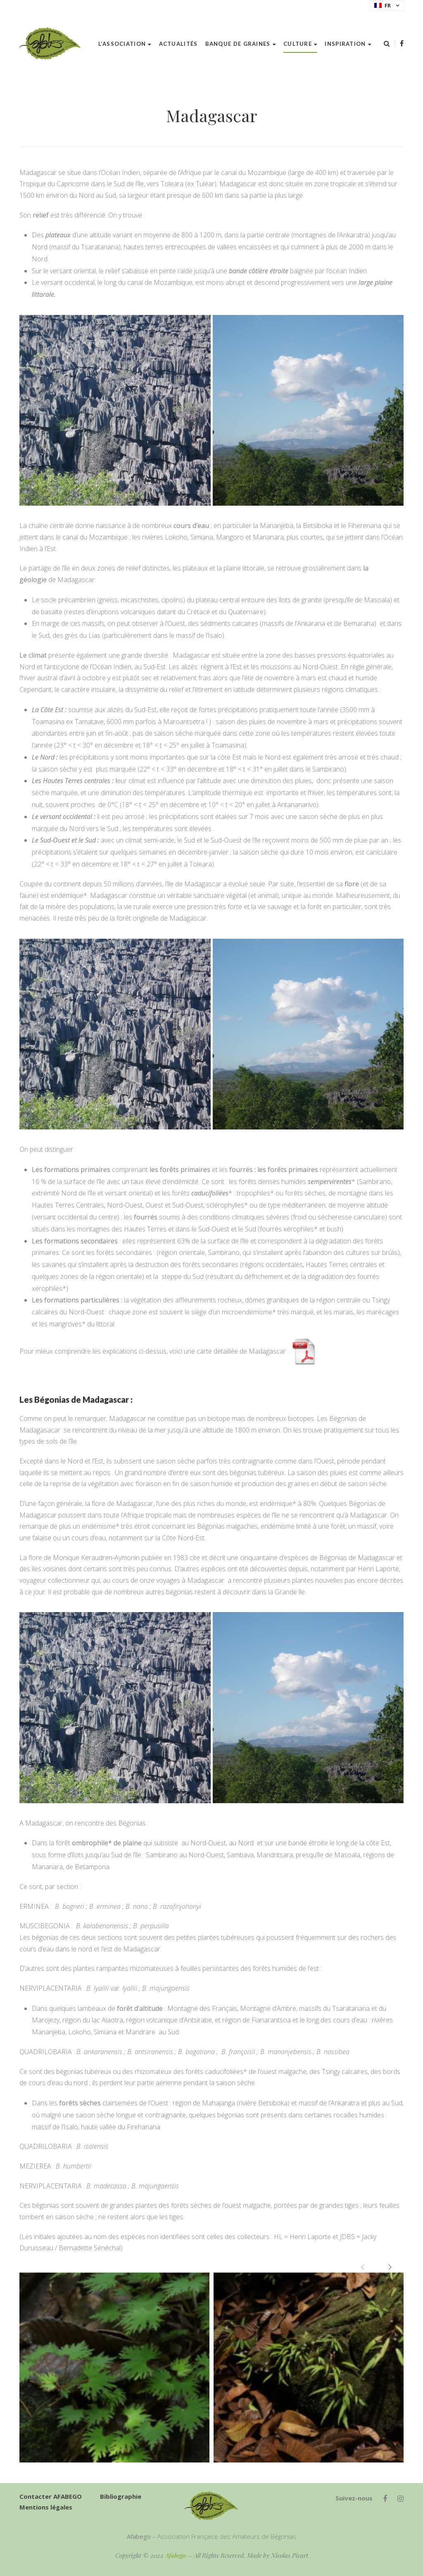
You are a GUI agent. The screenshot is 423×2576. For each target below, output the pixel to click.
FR (382, 5)
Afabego (175, 2555)
